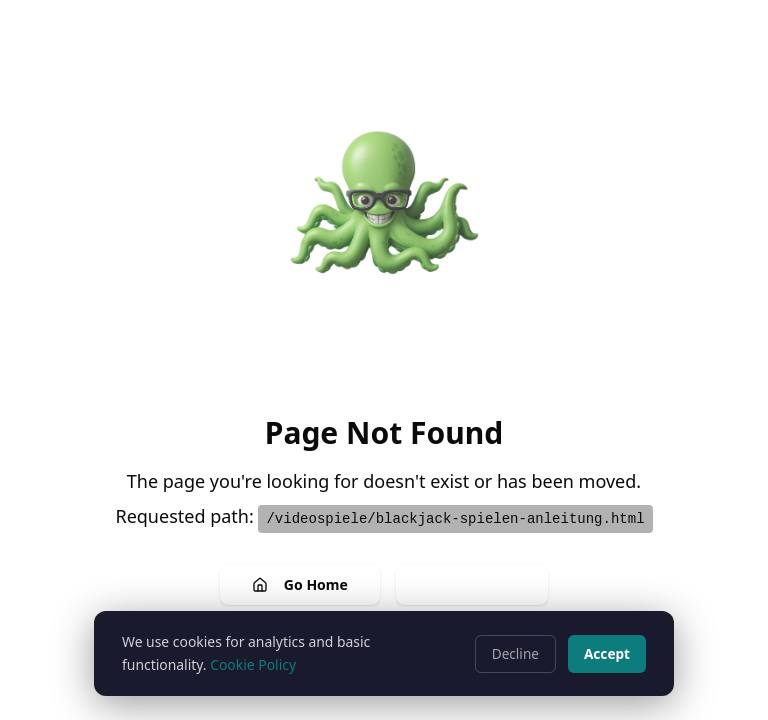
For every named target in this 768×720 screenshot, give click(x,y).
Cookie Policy (253, 664)
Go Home (300, 584)
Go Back (472, 584)
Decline (515, 653)
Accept (607, 653)
